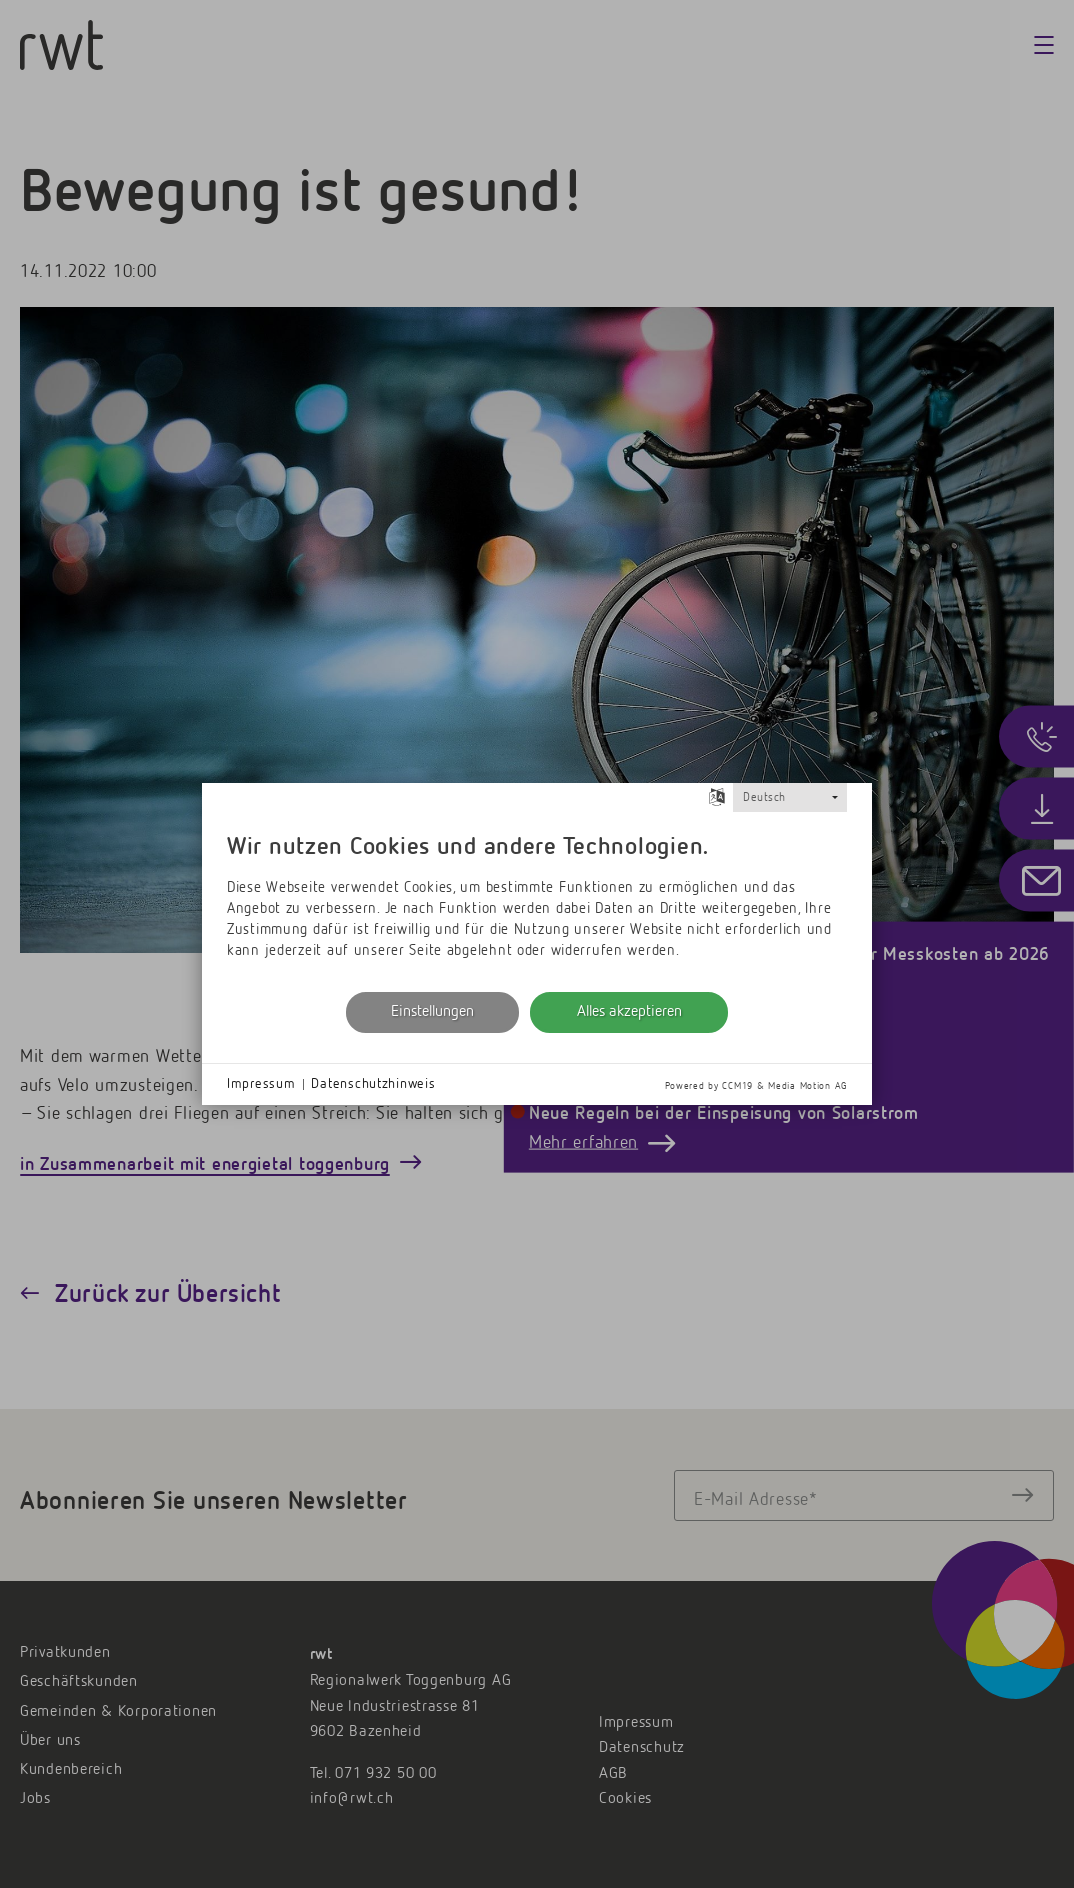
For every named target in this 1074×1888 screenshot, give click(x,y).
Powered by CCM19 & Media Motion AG (756, 1086)
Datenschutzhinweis (373, 1084)
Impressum (261, 1084)
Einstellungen (432, 1012)
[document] (537, 900)
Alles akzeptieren (629, 1012)
